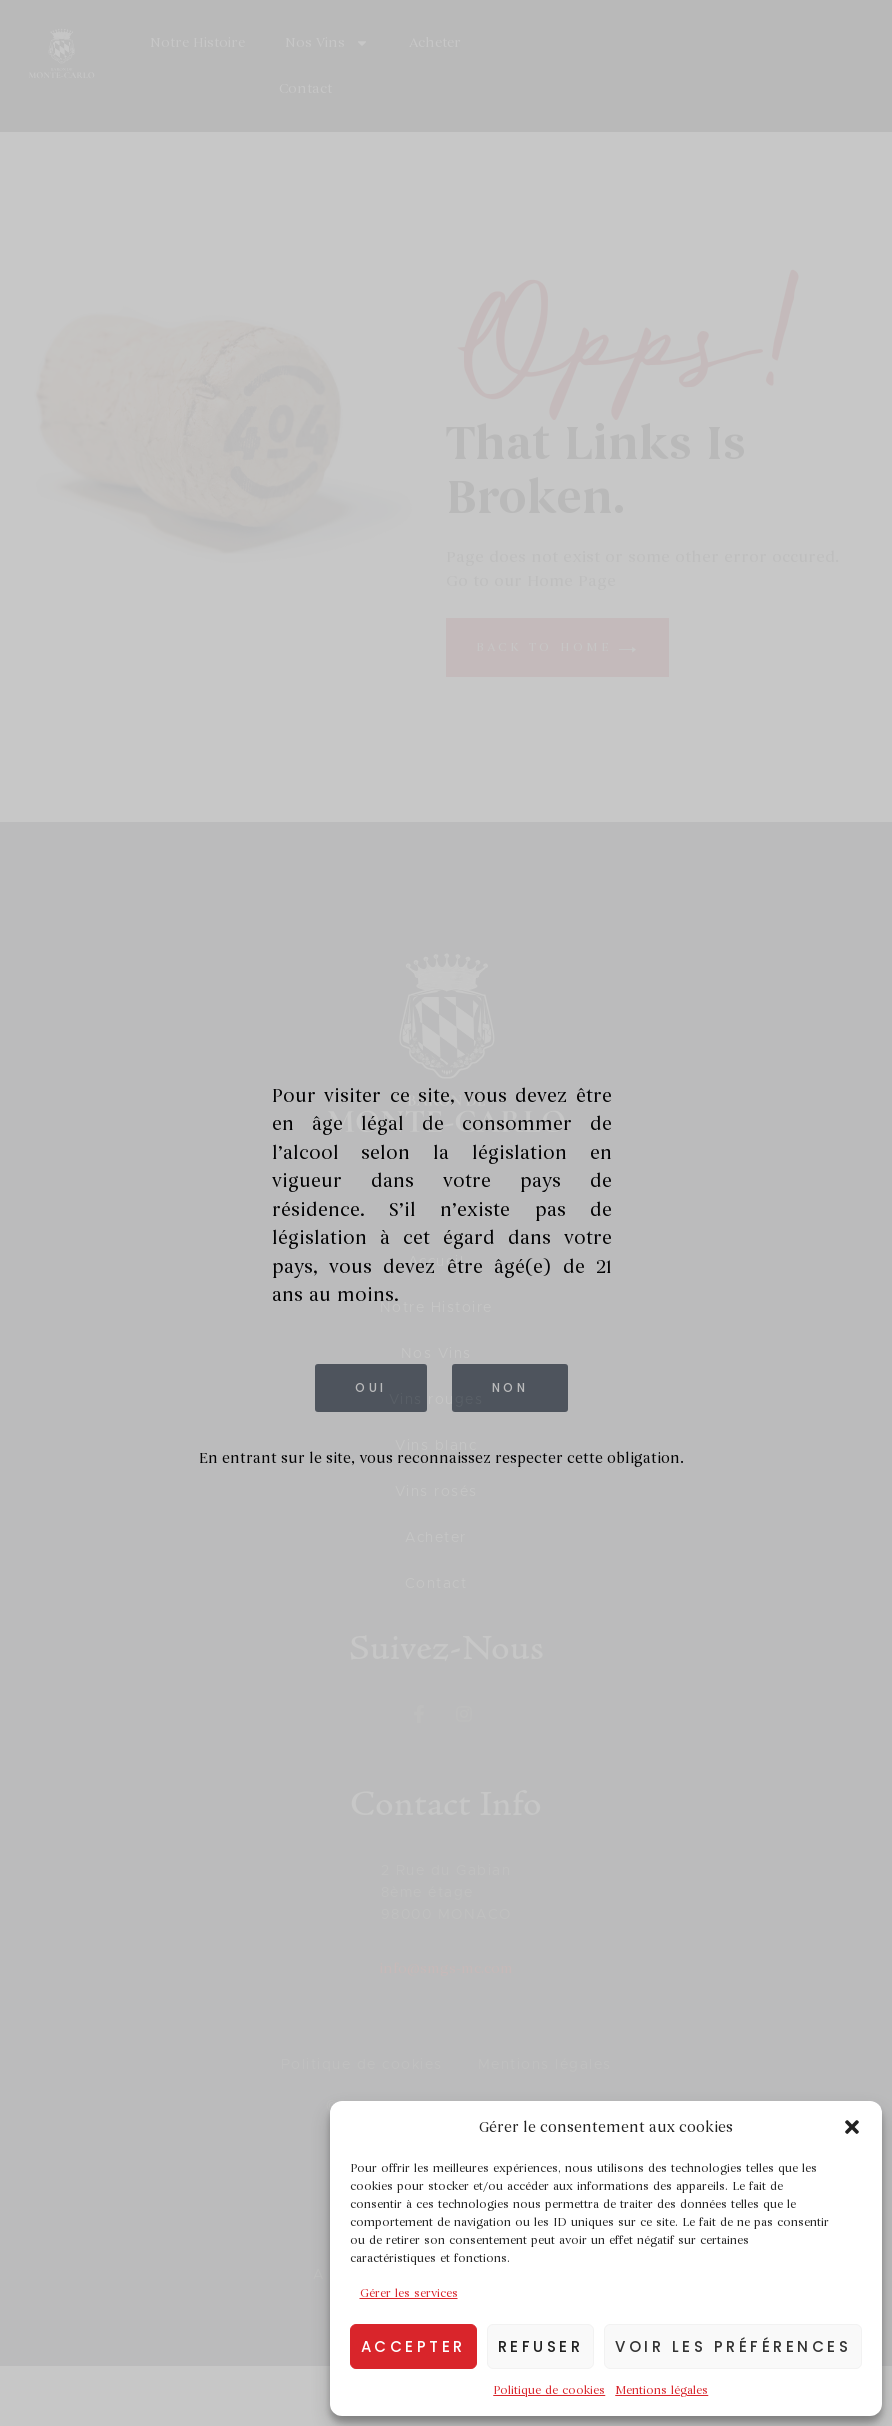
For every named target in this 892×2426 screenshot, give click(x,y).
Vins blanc (436, 1446)
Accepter (413, 2346)
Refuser (541, 2346)
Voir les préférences (733, 2346)
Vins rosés (436, 1492)
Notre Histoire (197, 42)
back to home (557, 647)
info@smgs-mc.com (446, 1968)
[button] (852, 2127)
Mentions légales (661, 2390)
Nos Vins (327, 43)
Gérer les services (409, 2293)
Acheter (435, 42)
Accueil (436, 1262)
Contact (305, 88)
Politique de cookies (549, 2390)
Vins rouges (436, 1400)
